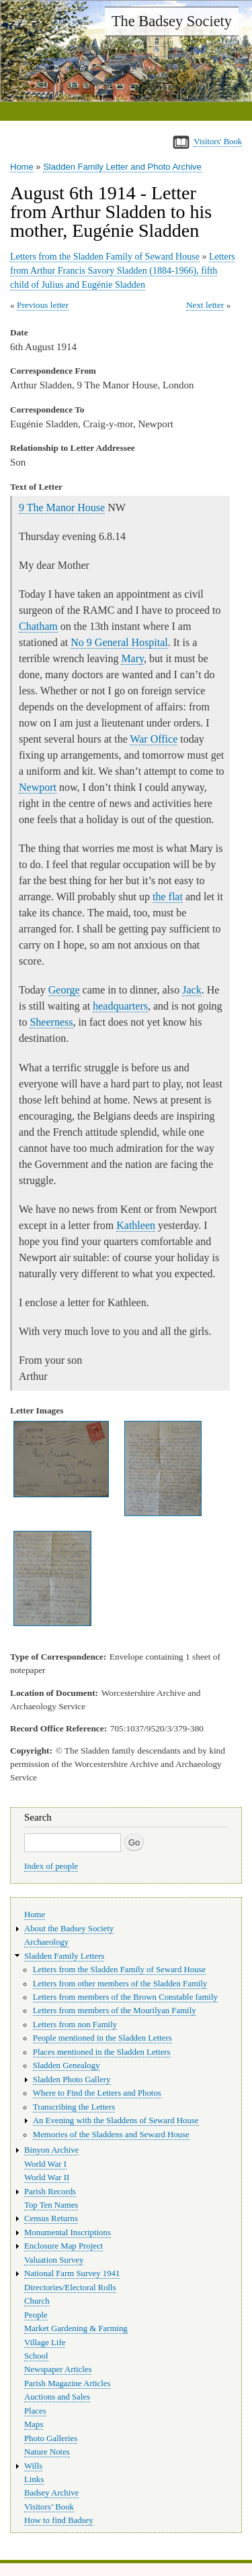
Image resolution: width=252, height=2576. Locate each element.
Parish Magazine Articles (67, 2383)
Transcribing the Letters (74, 2107)
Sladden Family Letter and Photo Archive (122, 167)
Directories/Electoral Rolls (70, 2287)
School (36, 2356)
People (36, 2315)
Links (34, 2479)
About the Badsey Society (69, 1928)
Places (35, 2411)
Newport (37, 787)
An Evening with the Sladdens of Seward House (116, 2120)
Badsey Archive (51, 2493)
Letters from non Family (75, 2024)
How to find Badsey (58, 2520)
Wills (33, 2466)
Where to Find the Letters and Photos (97, 2093)
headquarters (120, 1006)
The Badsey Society (172, 21)
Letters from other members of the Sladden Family (120, 1983)
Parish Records (50, 2191)
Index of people (51, 1866)
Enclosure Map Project (63, 2246)
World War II (46, 2177)
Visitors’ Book (49, 2507)
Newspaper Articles (57, 2369)
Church (37, 2301)
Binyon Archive (51, 2150)
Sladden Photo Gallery (72, 2079)
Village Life (44, 2342)
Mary (132, 658)
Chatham (38, 626)
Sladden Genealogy (66, 2065)
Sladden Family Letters (64, 1956)
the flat (168, 896)
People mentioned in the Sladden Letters (102, 2038)
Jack (191, 990)
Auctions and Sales (57, 2397)
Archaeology (46, 1942)
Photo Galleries (50, 2438)
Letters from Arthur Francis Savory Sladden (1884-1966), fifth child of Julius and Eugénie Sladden (122, 271)
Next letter (205, 305)
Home (22, 167)
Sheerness (51, 1022)
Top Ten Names (51, 2205)
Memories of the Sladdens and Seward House (111, 2134)
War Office (153, 739)
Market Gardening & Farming (76, 2328)
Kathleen (135, 1225)
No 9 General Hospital (119, 642)
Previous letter (43, 305)
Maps (33, 2424)
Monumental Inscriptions (67, 2232)
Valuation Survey (53, 2260)
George (64, 990)
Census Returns (51, 2218)
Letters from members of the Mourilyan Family (114, 2010)
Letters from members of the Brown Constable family (125, 1997)
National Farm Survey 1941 (72, 2273)
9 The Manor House (62, 507)
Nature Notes (47, 2452)
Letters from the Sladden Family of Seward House (105, 257)
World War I (45, 2164)
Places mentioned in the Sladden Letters (102, 2052)
